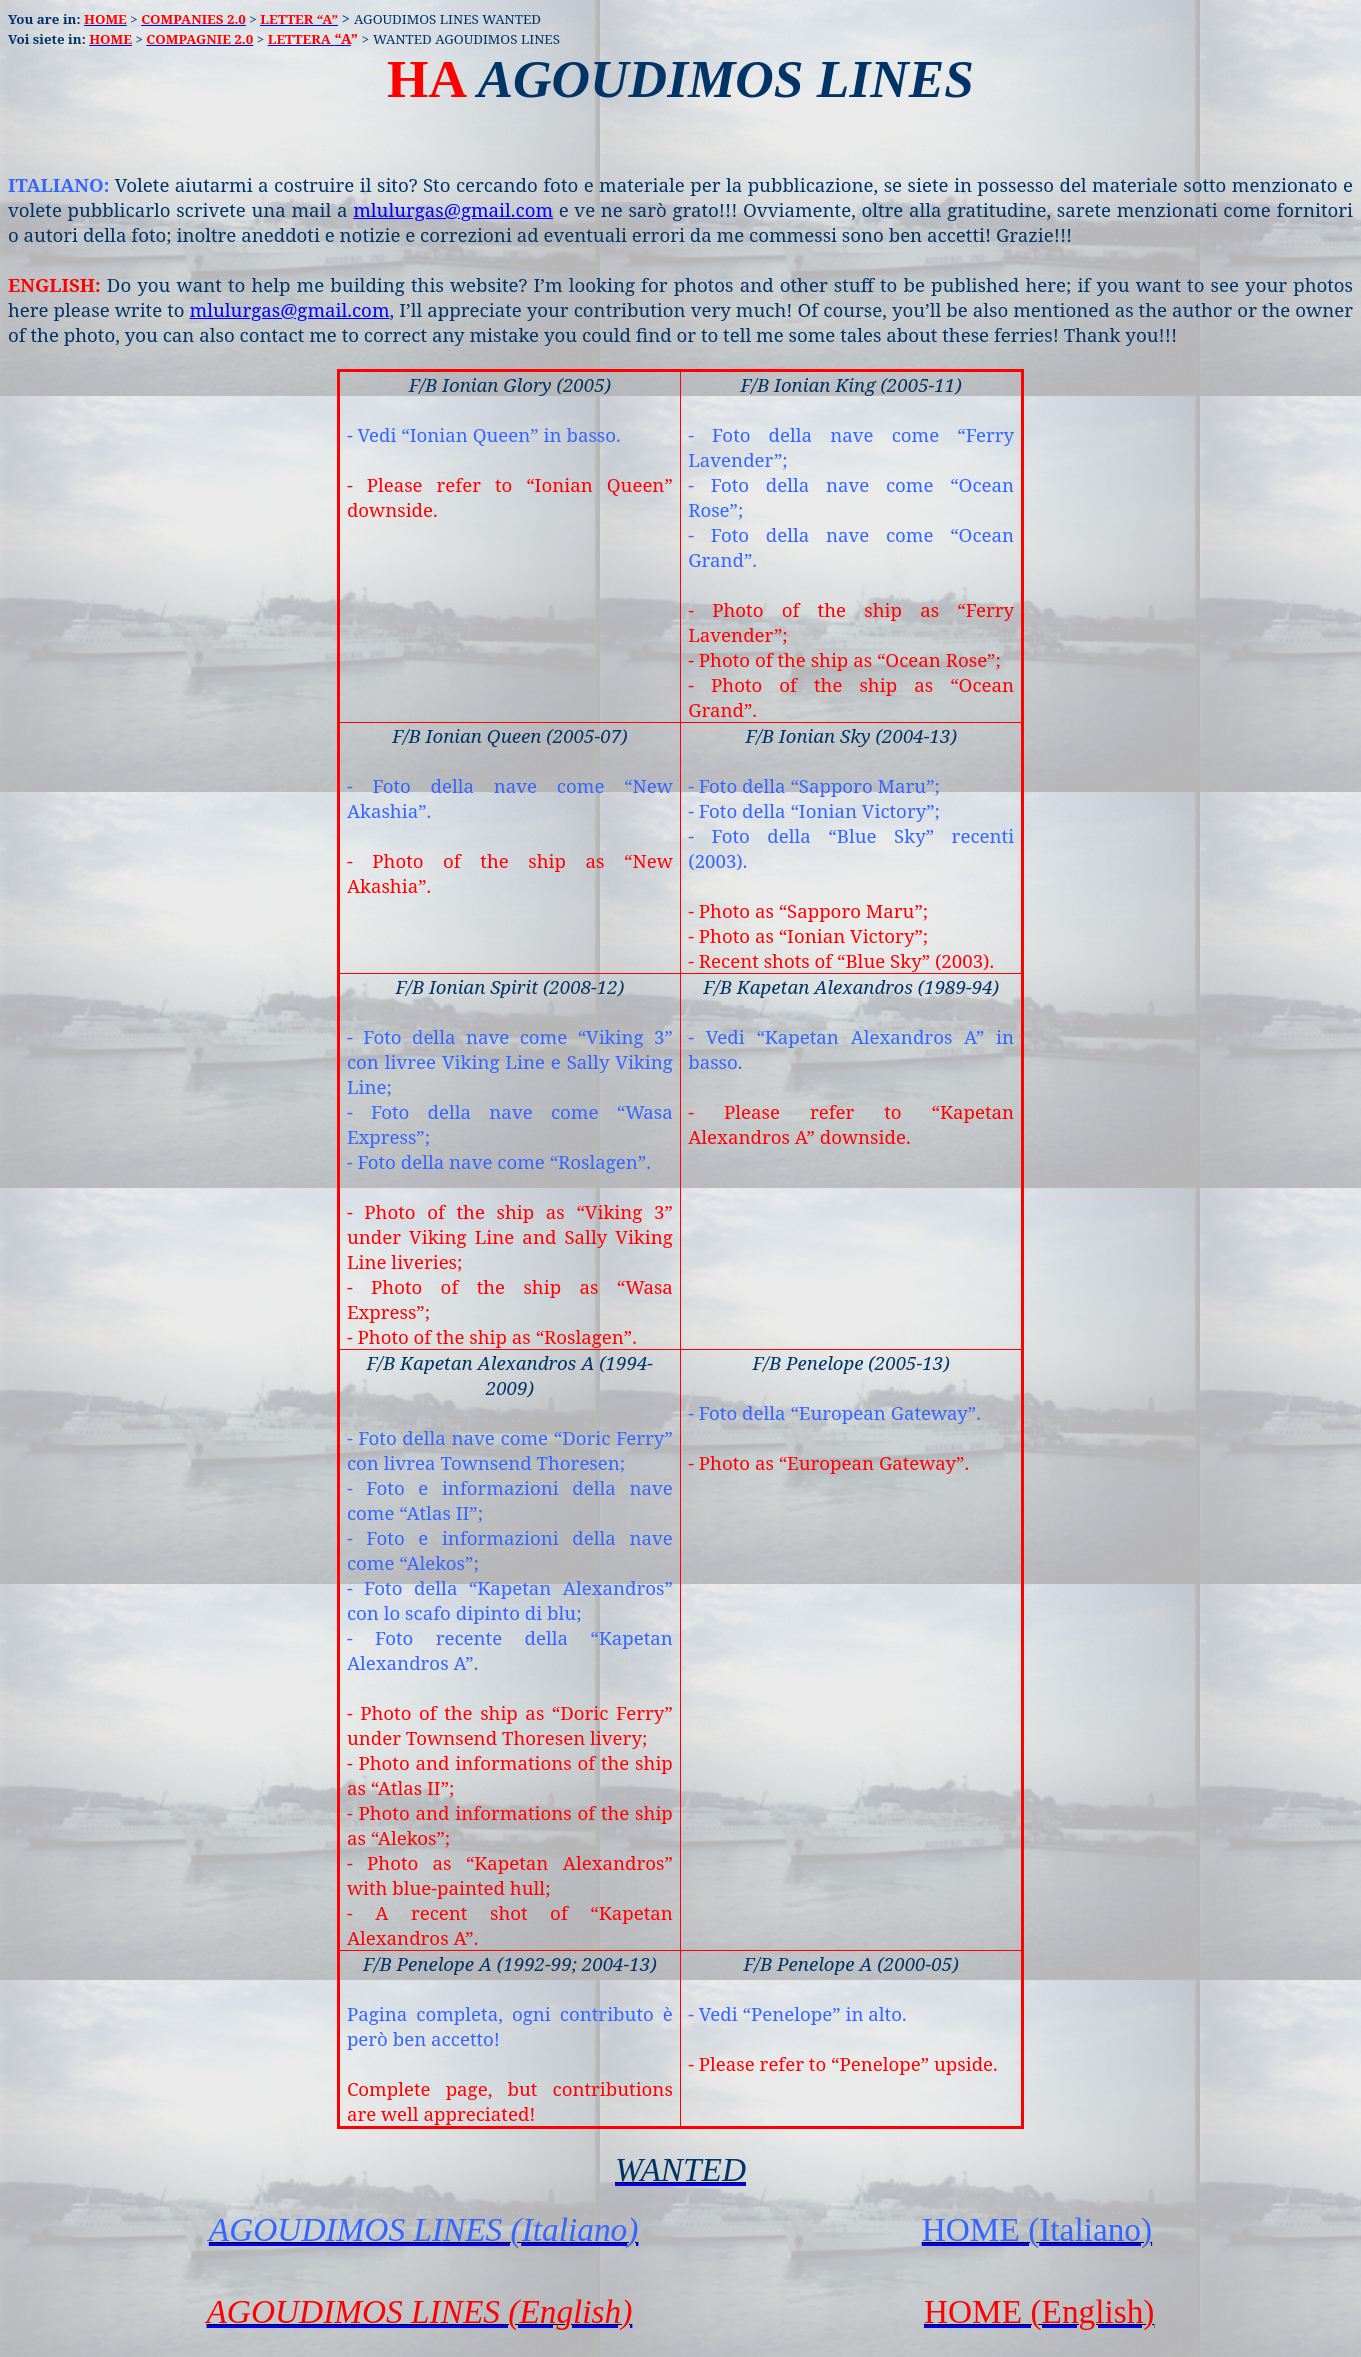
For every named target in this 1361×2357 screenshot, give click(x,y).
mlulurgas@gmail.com (453, 209)
